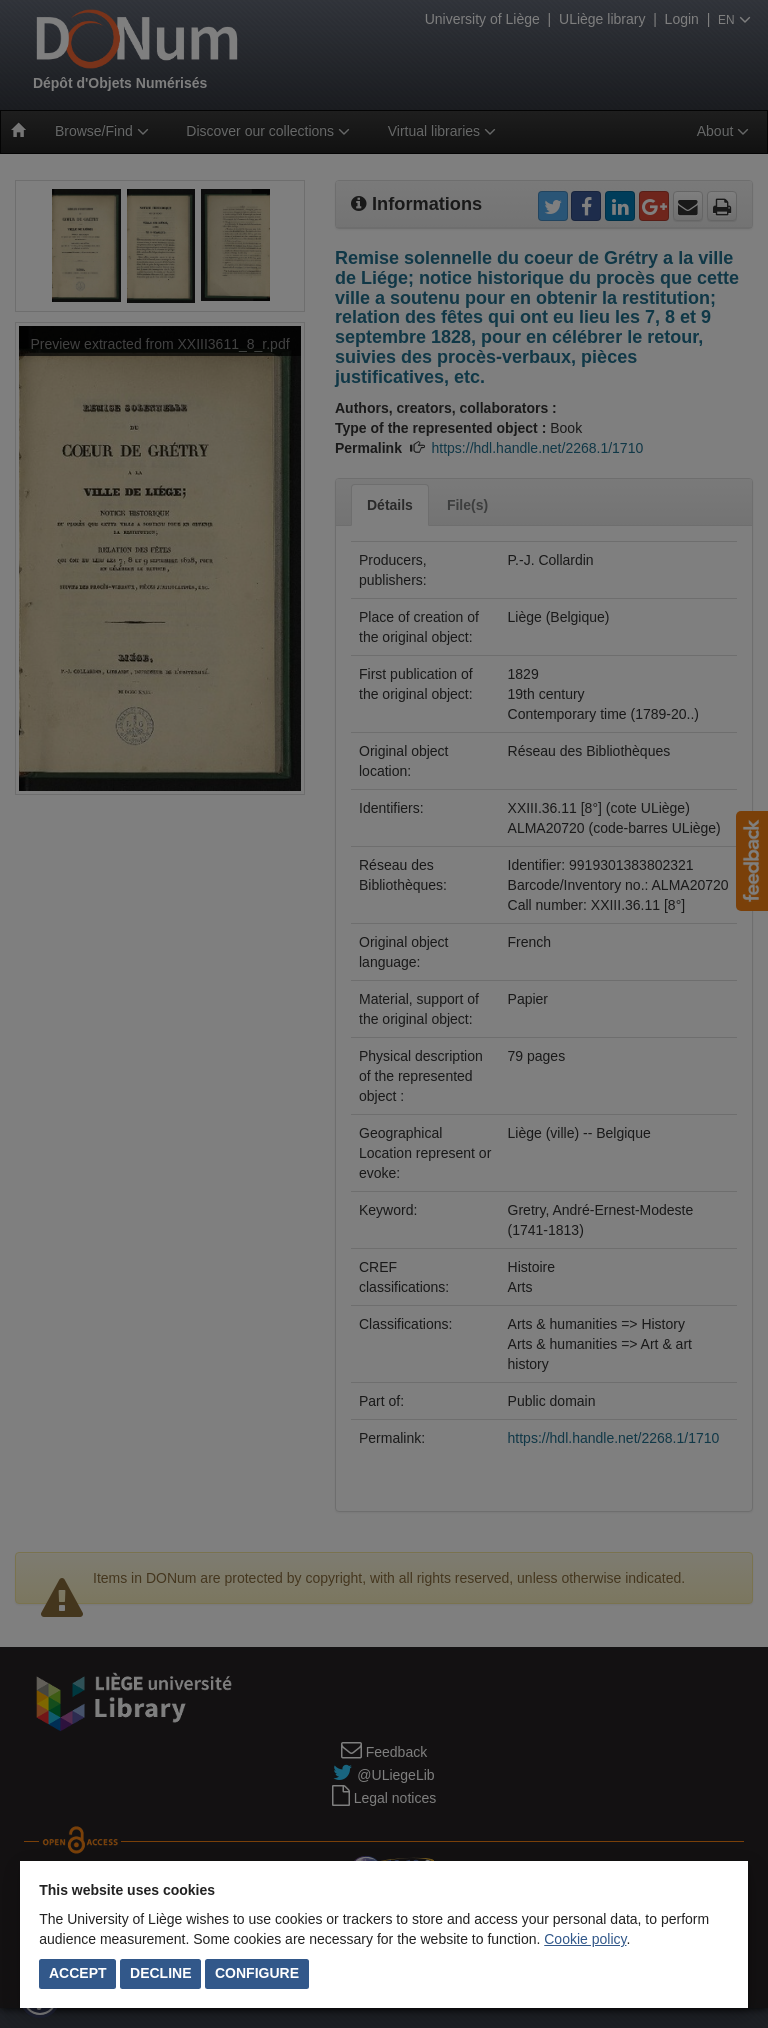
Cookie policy (585, 1939)
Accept (78, 1973)
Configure (257, 1973)
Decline (160, 1973)
